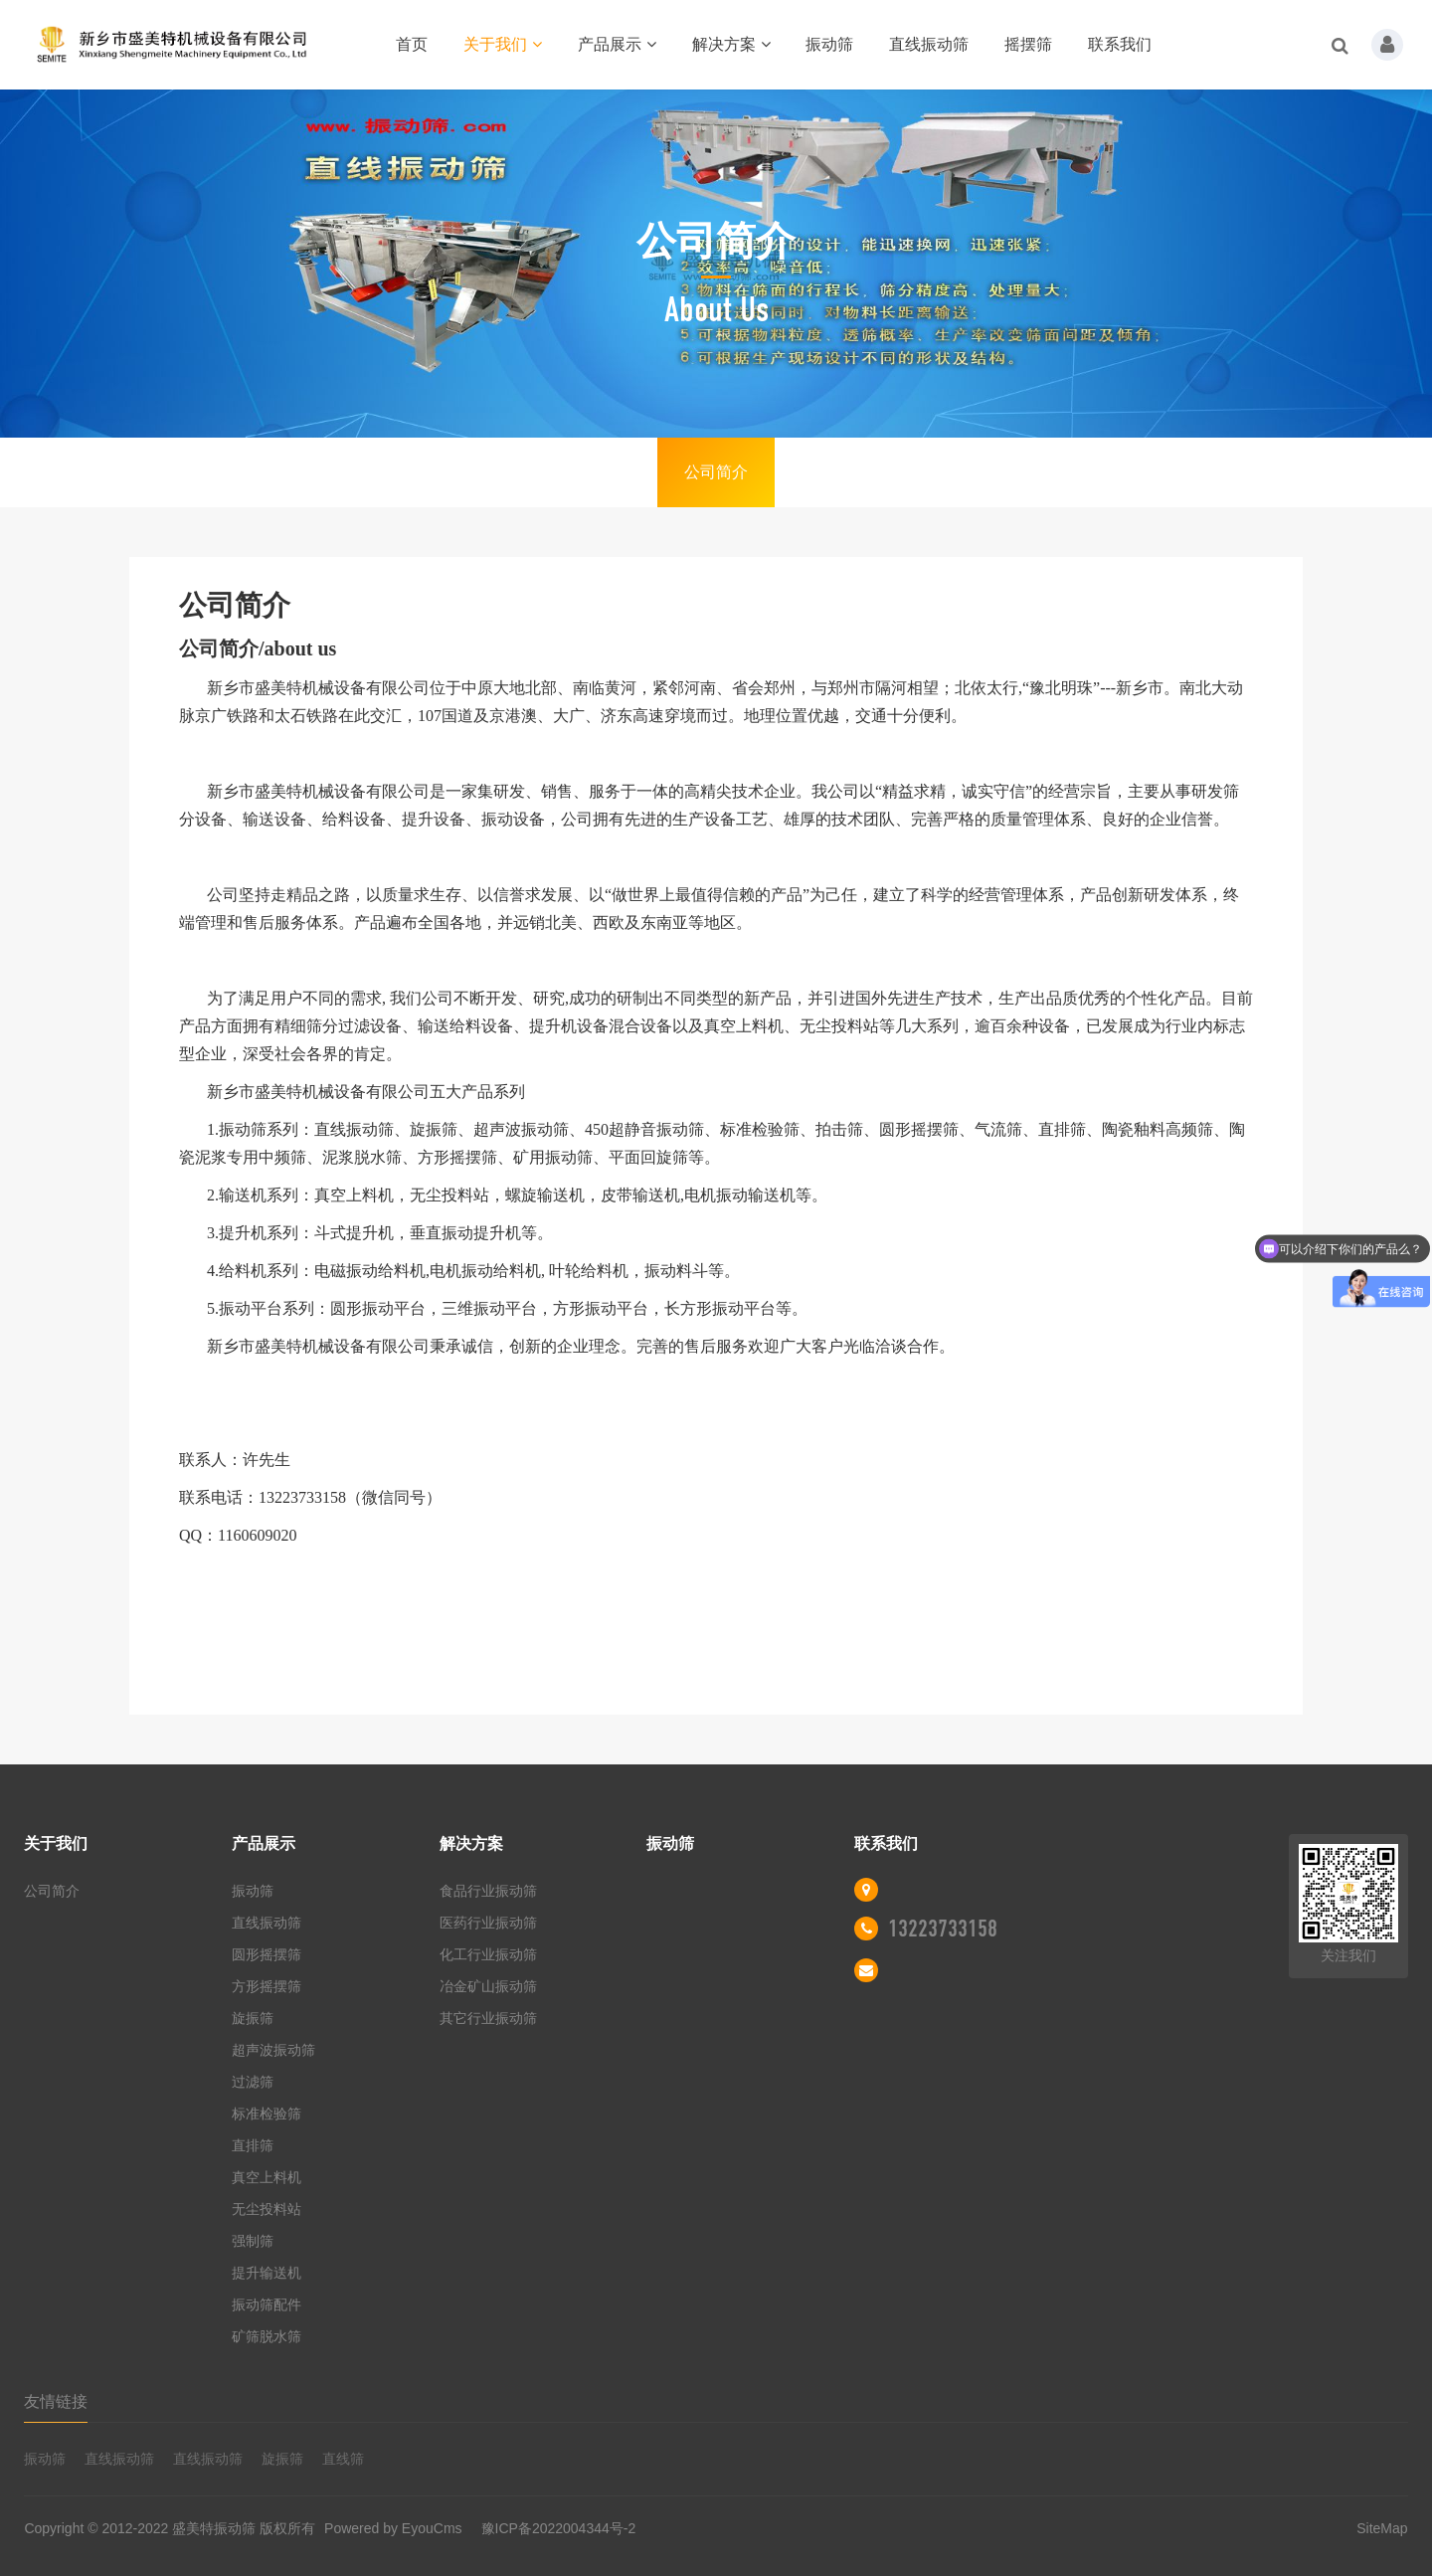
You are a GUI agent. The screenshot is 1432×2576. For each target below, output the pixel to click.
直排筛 (252, 2145)
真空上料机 (266, 2177)
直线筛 (343, 2459)
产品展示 (617, 44)
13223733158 (942, 1928)
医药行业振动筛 (488, 1923)
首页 (412, 44)
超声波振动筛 (273, 2050)
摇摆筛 (1028, 44)
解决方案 (731, 44)
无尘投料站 (266, 2209)
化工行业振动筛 (488, 1954)
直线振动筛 (929, 44)
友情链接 (56, 2401)
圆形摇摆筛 (266, 1954)
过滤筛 (252, 2082)
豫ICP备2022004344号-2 (558, 2528)
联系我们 (1120, 44)
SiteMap (1381, 2528)
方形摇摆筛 (266, 1986)
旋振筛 (252, 2018)
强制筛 (252, 2241)
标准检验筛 (266, 2113)
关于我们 (502, 44)
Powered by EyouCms (390, 2528)
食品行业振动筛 (488, 1891)
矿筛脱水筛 (266, 2336)
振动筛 (829, 44)
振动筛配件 (266, 2304)
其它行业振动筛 (488, 2018)
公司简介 (716, 471)
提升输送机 (266, 2273)
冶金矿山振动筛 (488, 1986)
